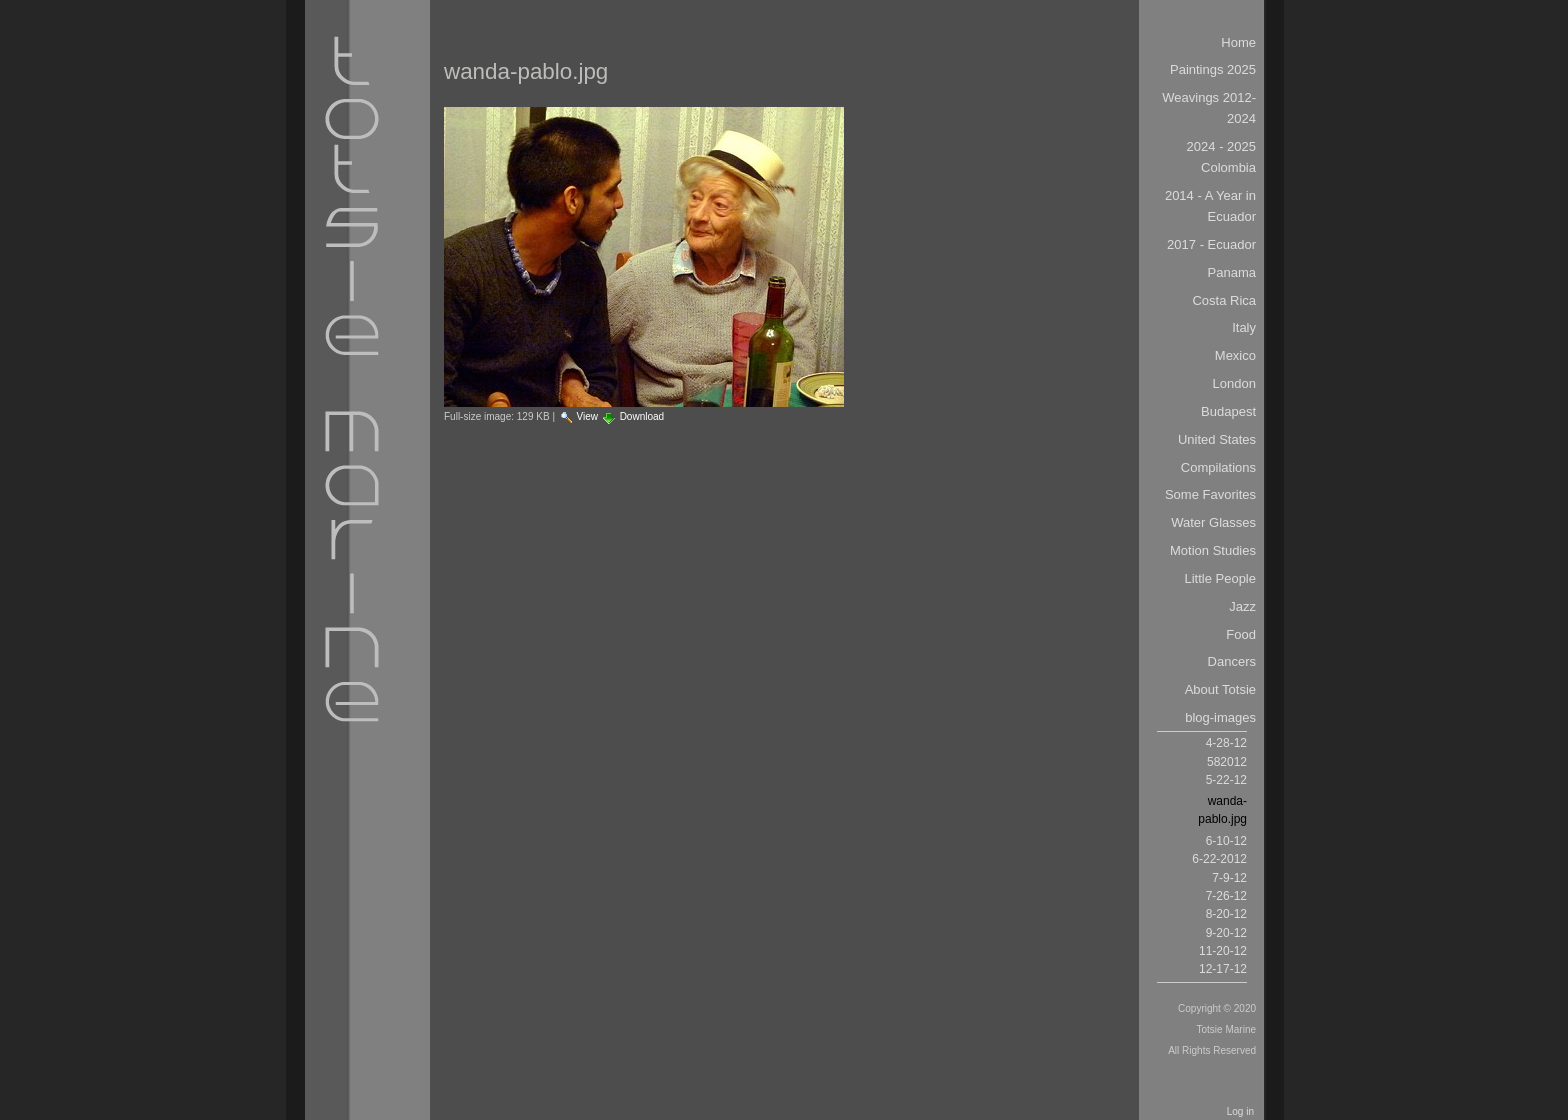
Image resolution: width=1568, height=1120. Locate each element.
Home (1238, 42)
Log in (1240, 1111)
